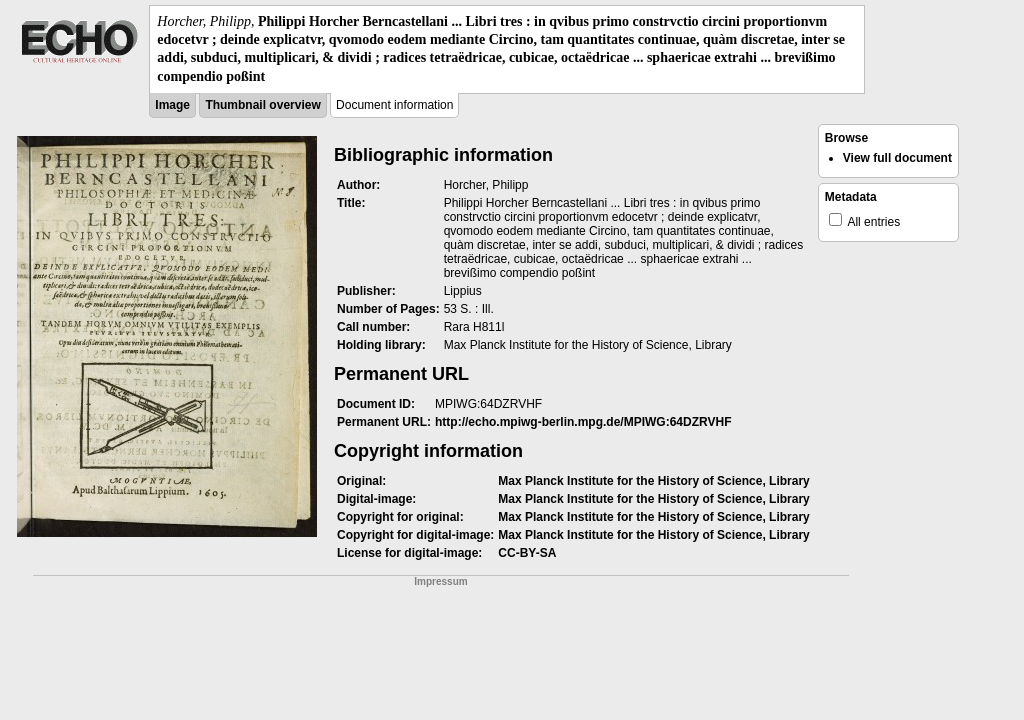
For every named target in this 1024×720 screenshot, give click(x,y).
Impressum (440, 581)
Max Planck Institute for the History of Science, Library (653, 481)
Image (172, 105)
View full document (897, 158)
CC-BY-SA (527, 553)
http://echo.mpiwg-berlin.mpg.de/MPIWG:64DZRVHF (583, 422)
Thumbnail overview (262, 105)
